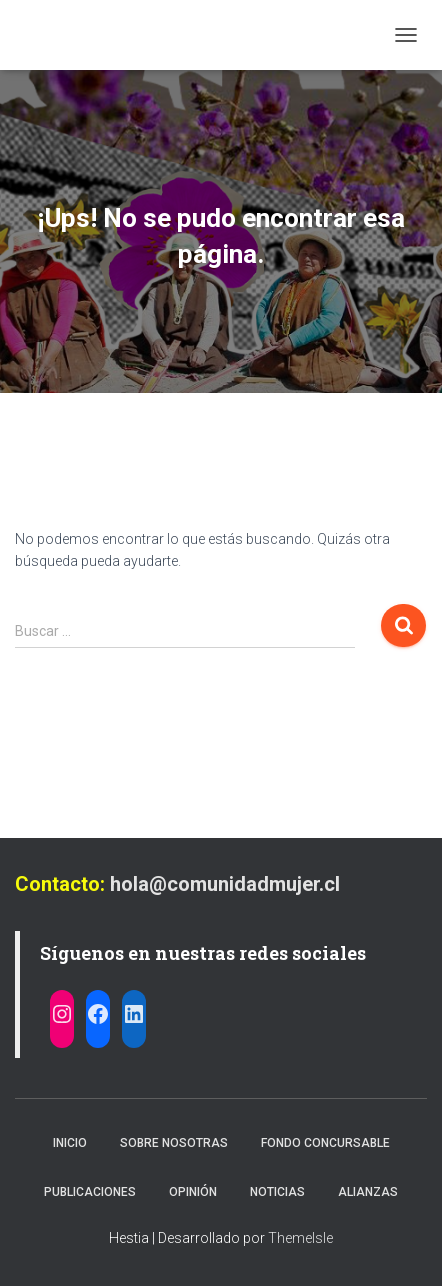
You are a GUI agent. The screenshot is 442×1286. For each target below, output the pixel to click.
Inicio (70, 1143)
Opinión (193, 1192)
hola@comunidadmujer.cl (225, 884)
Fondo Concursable (325, 1143)
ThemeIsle (300, 1238)
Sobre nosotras (174, 1143)
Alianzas (368, 1192)
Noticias (277, 1192)
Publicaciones (90, 1192)
